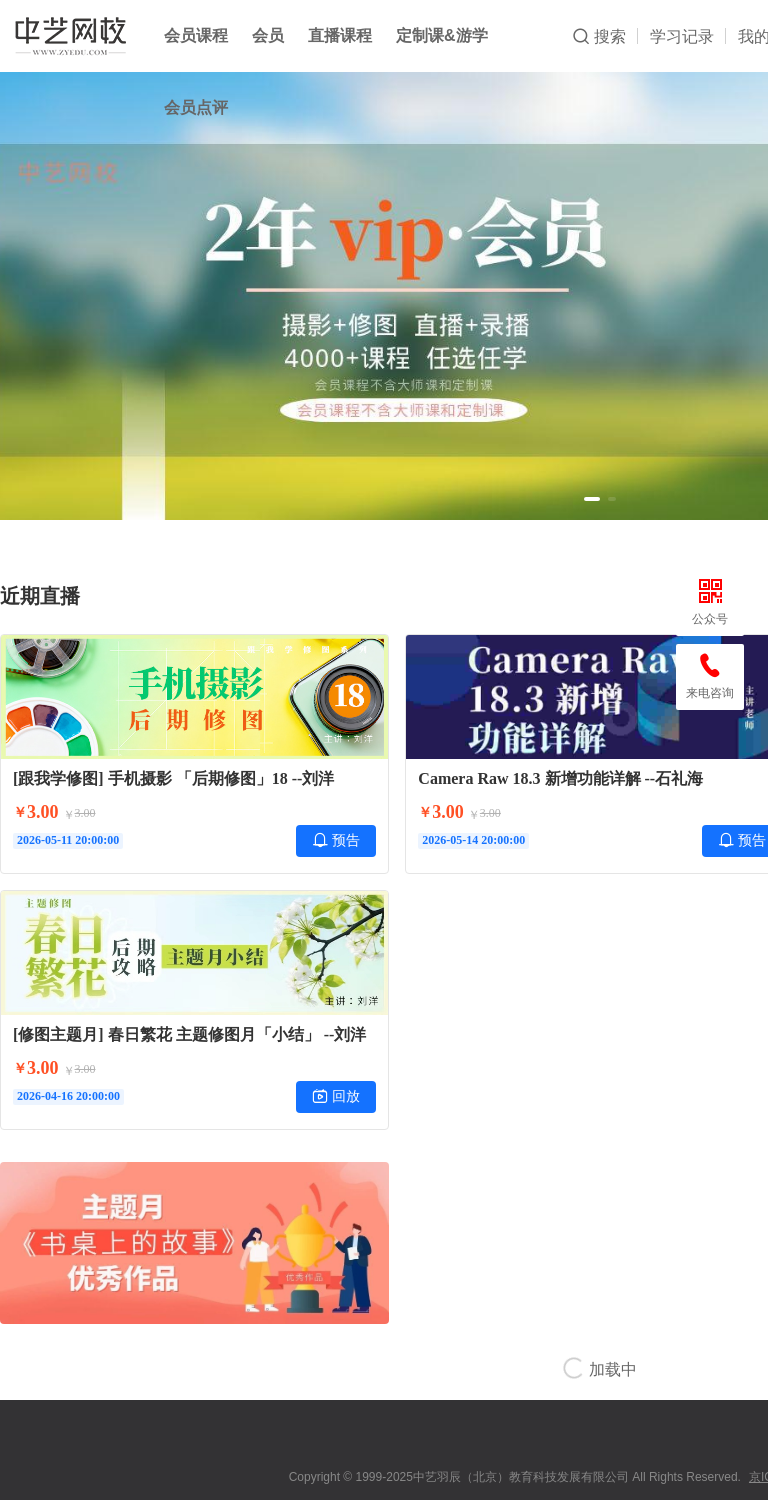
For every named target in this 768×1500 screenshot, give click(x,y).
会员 (268, 35)
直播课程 (340, 35)
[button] (592, 499)
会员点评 (196, 107)
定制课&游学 (442, 35)
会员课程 (196, 35)
